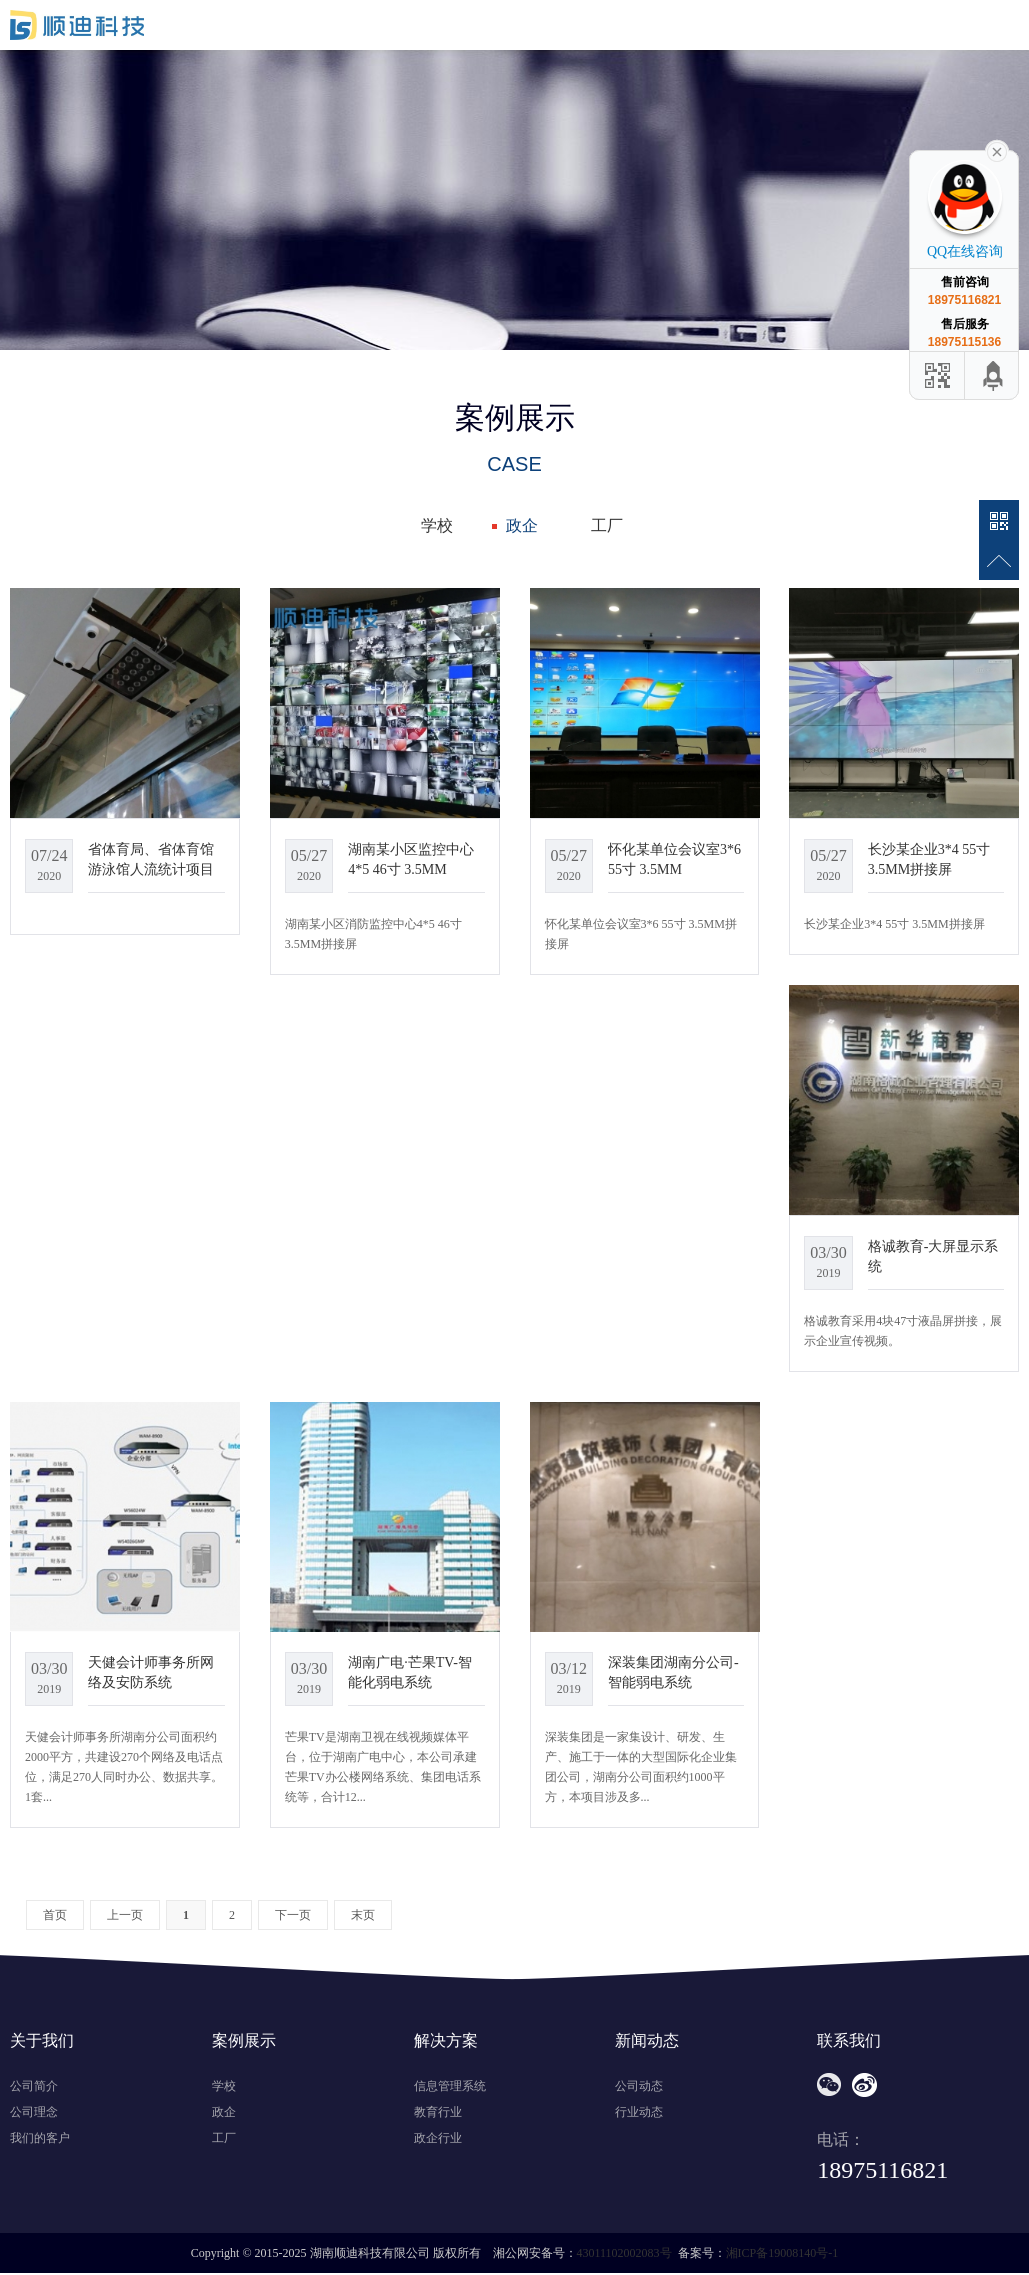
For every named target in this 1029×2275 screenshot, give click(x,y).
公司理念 (34, 2112)
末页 (363, 1915)
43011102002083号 (624, 2253)
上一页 (125, 1915)
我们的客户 (40, 2138)
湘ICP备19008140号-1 (782, 2253)
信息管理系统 (450, 2086)
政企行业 (438, 2138)
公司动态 (639, 2086)
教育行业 (438, 2112)
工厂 (607, 525)
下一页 (293, 1915)
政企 (522, 525)
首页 (55, 1915)
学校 (437, 525)
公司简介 (34, 2086)
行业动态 (639, 2112)
